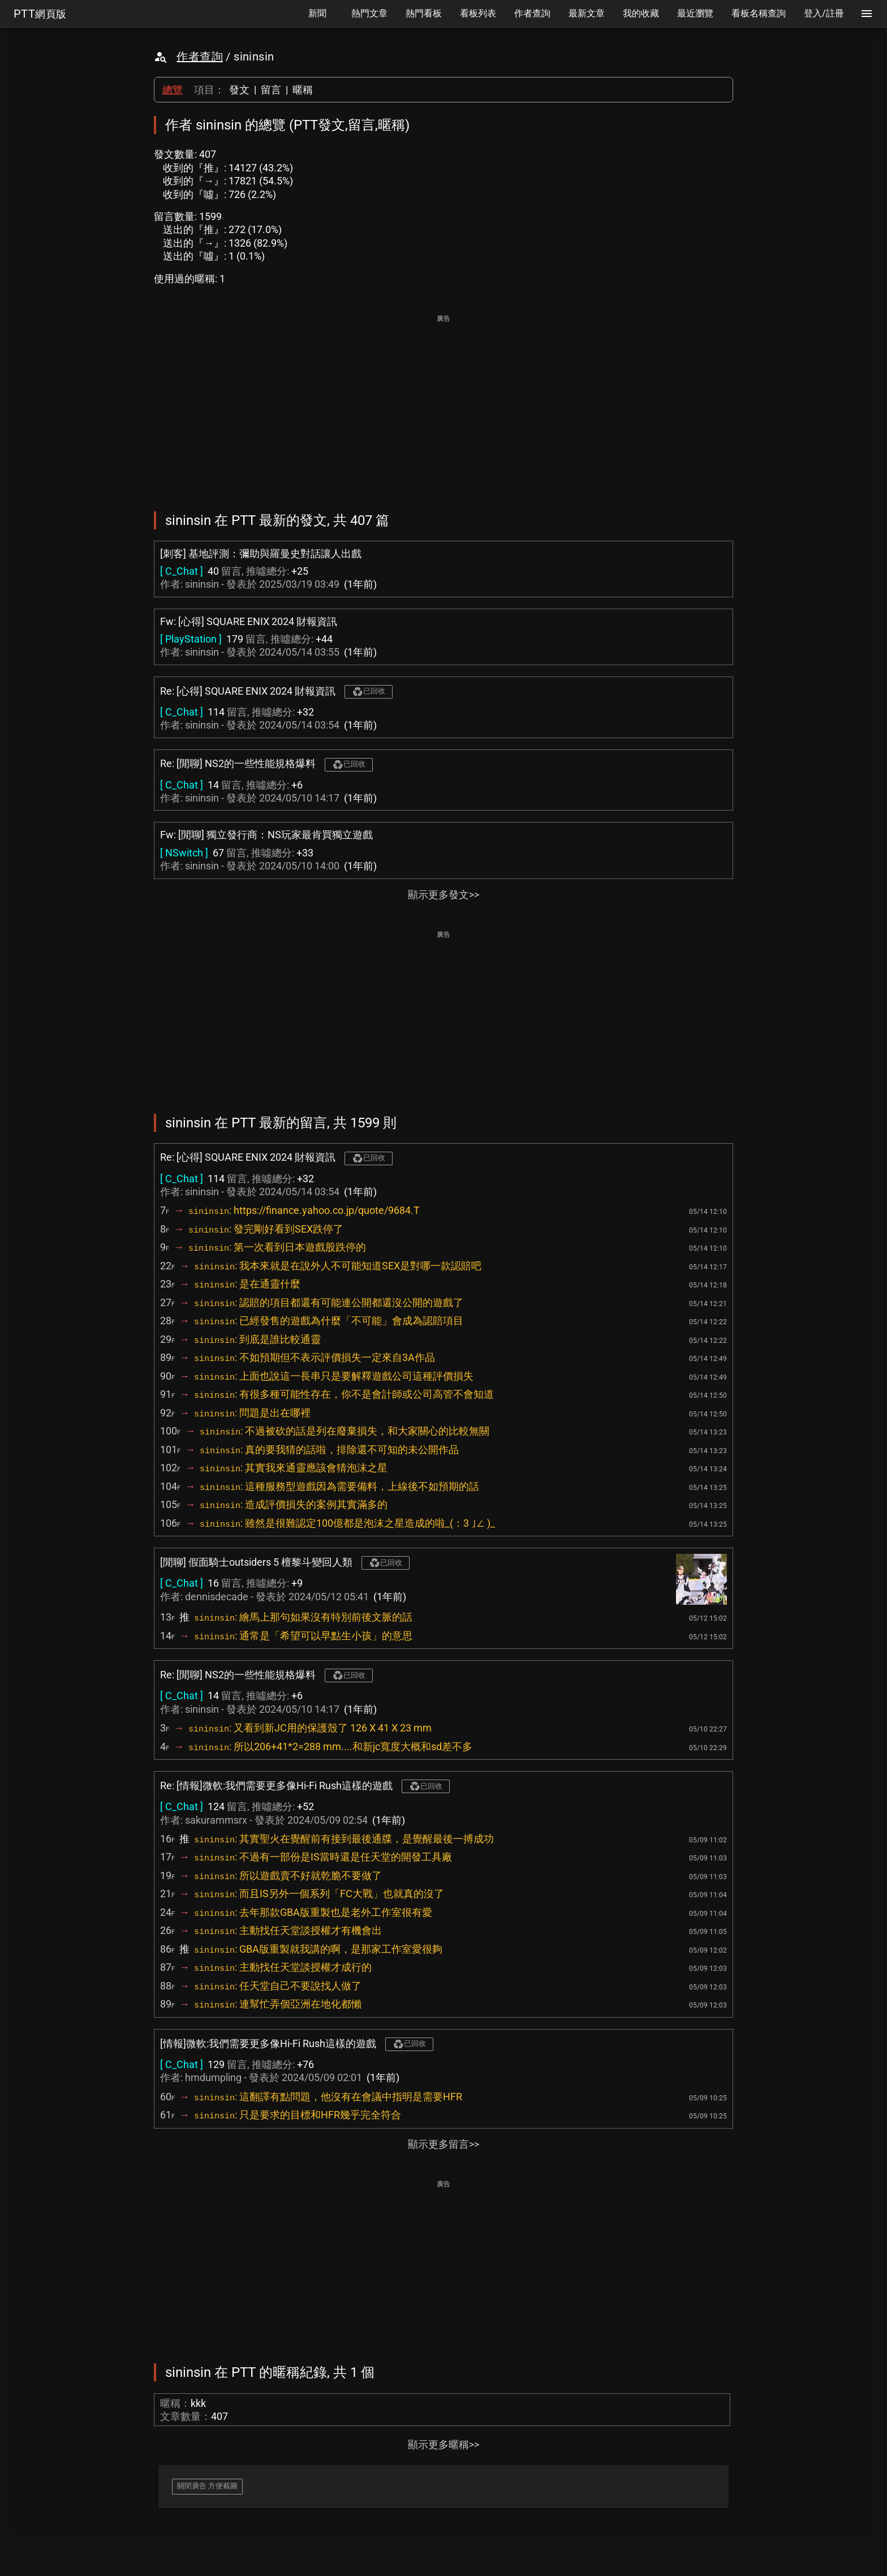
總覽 (172, 90)
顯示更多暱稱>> (443, 2444)
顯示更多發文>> (443, 895)
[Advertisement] (443, 405)
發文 (239, 90)
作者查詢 (199, 56)
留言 (271, 90)
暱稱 (302, 90)
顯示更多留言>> (443, 2144)
